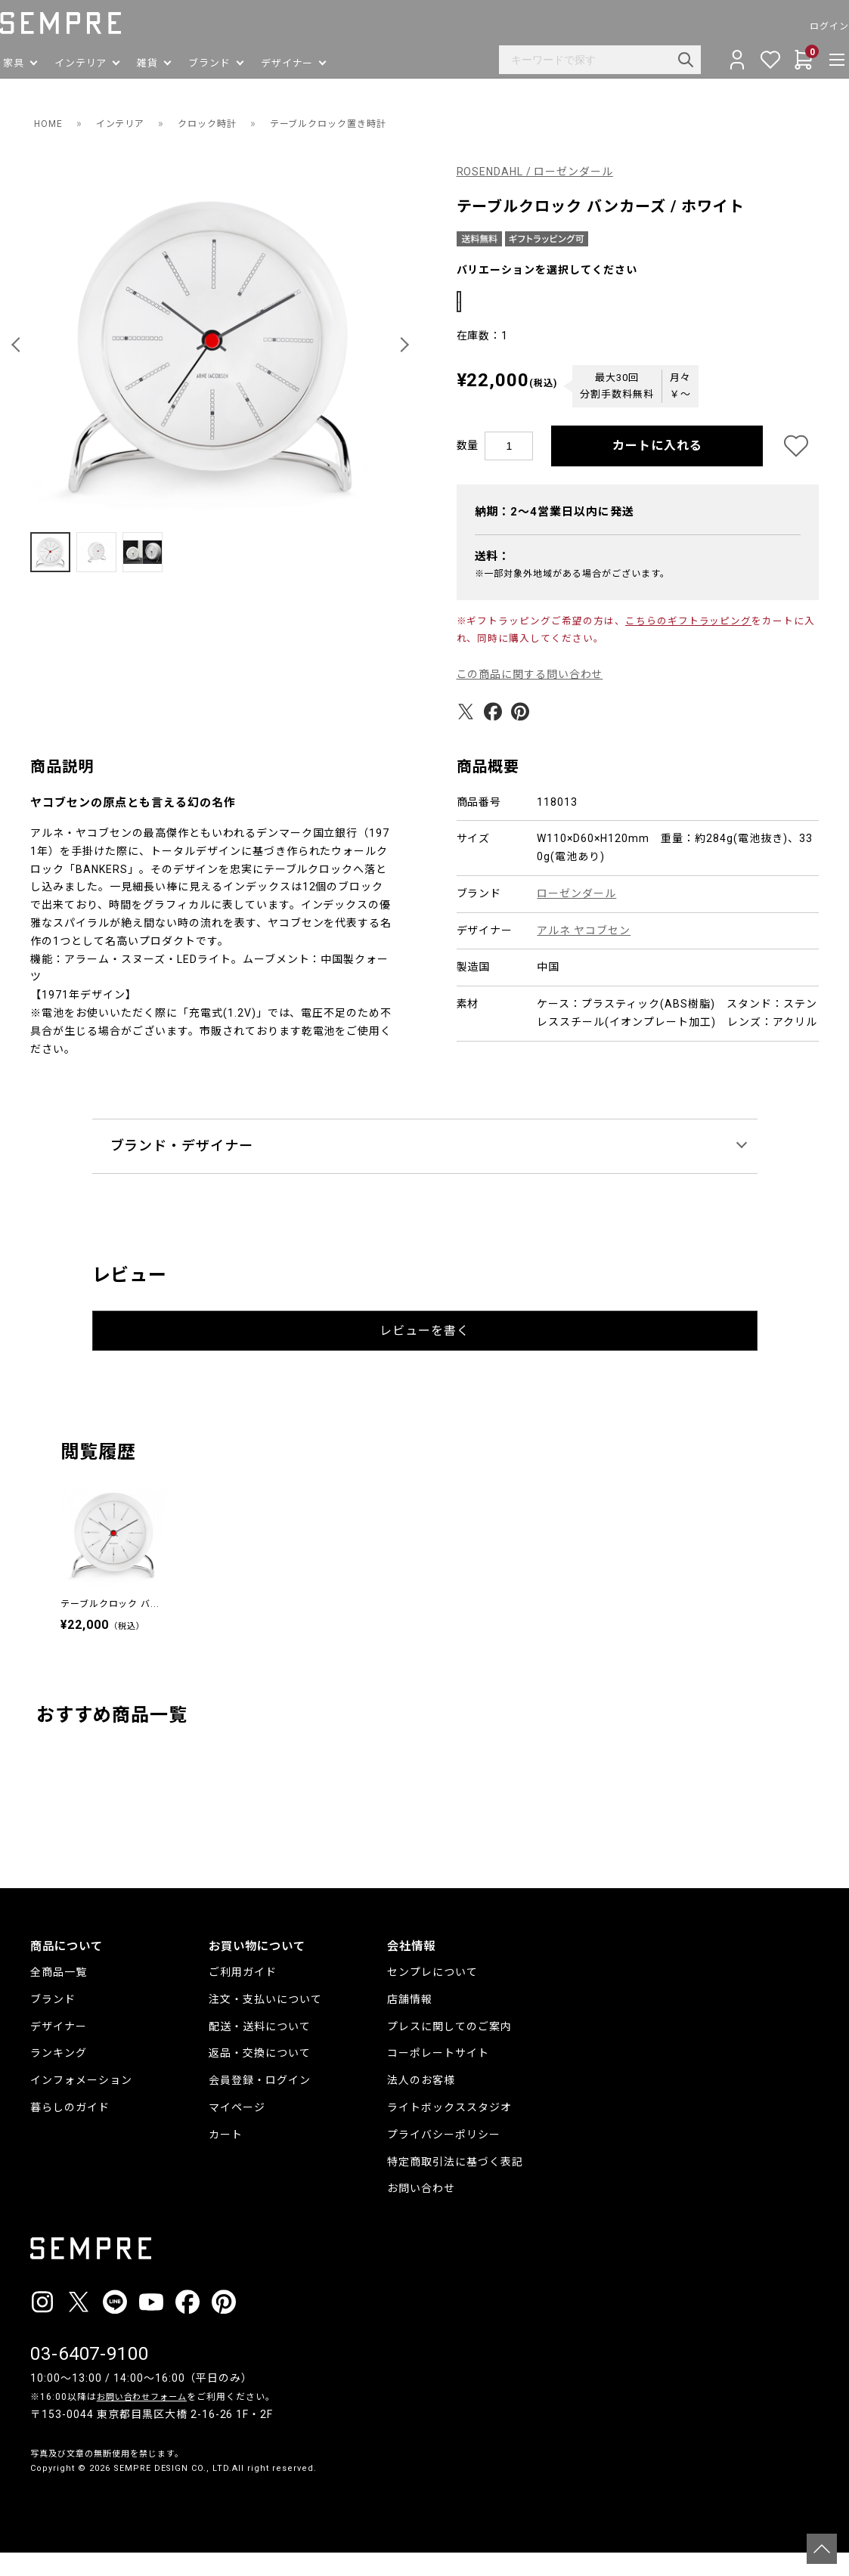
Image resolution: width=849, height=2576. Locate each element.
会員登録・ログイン (260, 2104)
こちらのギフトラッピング (688, 644)
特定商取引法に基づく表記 (455, 2185)
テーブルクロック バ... (110, 1627)
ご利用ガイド (243, 1995)
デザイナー (58, 2050)
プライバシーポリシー (443, 2158)
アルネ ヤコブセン (584, 954)
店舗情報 (409, 2023)
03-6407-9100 (90, 2377)
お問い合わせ (421, 2212)
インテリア (128, 123)
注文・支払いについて (265, 2023)
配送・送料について (260, 2050)
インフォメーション (81, 2104)
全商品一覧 (58, 1995)
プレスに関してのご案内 (449, 2050)
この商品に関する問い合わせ (530, 698)
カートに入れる (657, 469)
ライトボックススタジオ (449, 2131)
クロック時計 (224, 123)
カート (226, 2158)
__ (34, 2520)
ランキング (58, 2076)
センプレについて (432, 1995)
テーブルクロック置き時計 (358, 123)
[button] (18, 345)
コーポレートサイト (438, 2076)
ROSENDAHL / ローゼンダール (536, 172)
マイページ (237, 2131)
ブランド (53, 2023)
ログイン (799, 26)
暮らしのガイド (70, 2131)
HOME (50, 123)
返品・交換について (260, 2076)
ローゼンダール (576, 917)
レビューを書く (424, 1354)
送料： (493, 580)
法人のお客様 (421, 2104)
